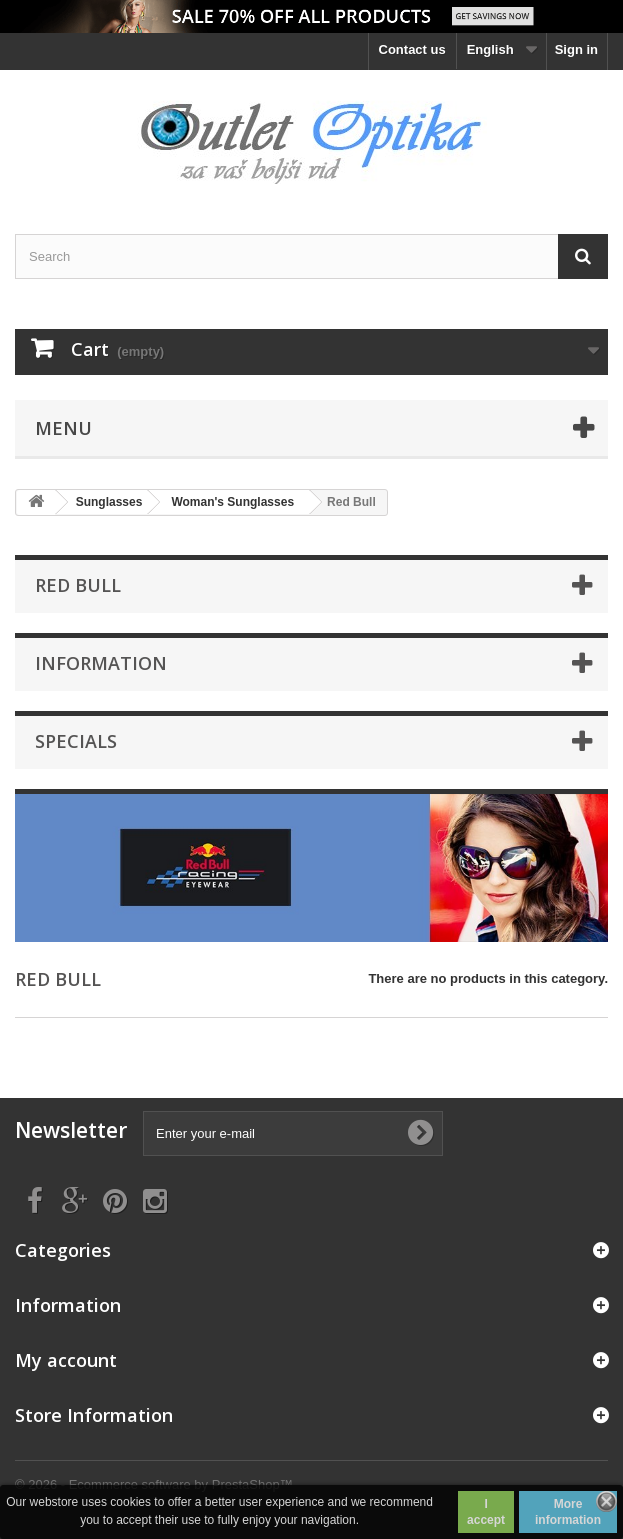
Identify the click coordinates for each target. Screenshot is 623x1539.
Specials (76, 741)
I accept (486, 1512)
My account (66, 1360)
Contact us (412, 49)
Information (101, 663)
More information (568, 1512)
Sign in (576, 49)
